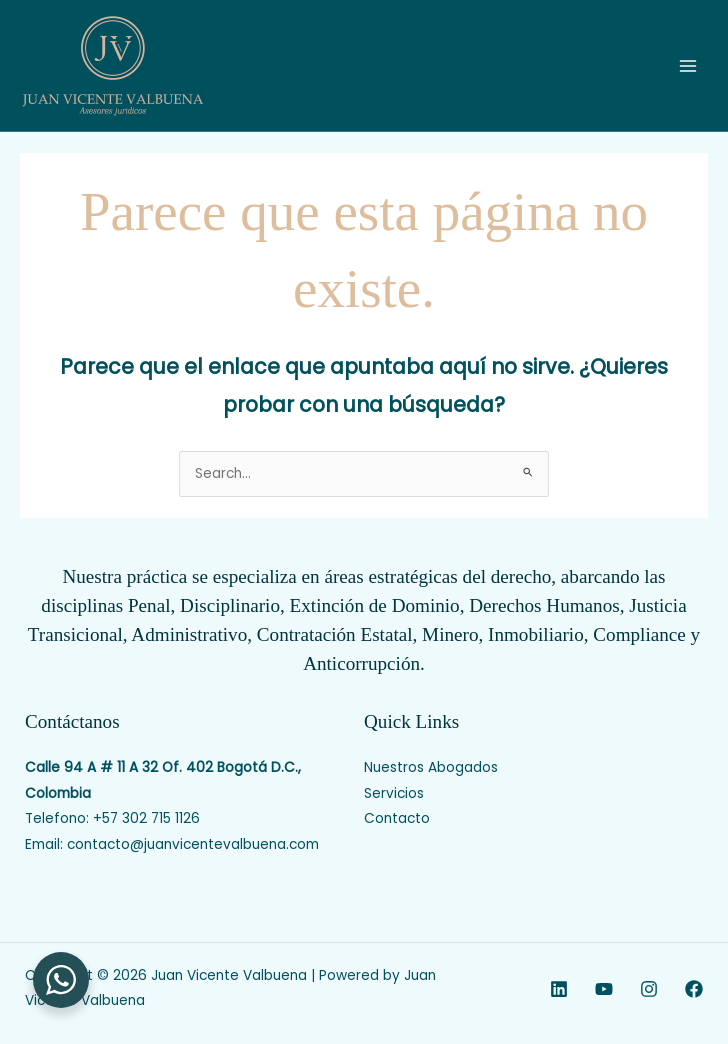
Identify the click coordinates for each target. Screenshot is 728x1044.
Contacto (397, 818)
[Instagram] (649, 989)
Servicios (394, 793)
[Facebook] (694, 989)
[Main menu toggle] (688, 65)
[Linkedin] (559, 989)
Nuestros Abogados (431, 767)
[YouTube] (604, 989)
